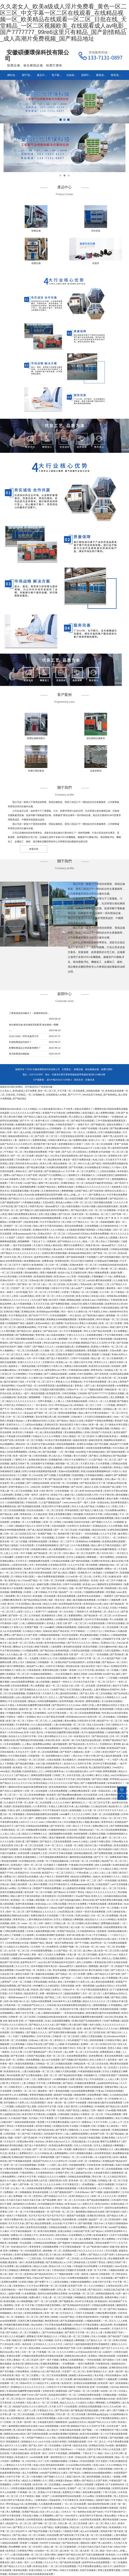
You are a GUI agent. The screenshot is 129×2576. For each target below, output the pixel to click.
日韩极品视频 (110, 2395)
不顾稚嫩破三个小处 (102, 1276)
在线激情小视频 (101, 1997)
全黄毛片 (57, 1989)
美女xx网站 (44, 1654)
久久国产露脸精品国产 (50, 1502)
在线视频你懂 (28, 2239)
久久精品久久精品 (32, 1631)
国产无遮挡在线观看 (37, 2433)
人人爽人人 (59, 1401)
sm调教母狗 (62, 1619)
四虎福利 (13, 2574)
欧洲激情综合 (49, 1615)
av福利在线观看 (65, 1709)
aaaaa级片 (68, 2484)
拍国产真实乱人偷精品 (78, 2110)
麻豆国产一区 (107, 1966)
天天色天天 (10, 2141)
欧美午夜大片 (43, 1120)
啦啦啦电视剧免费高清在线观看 (42, 1814)
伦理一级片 (13, 1132)
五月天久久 (92, 1744)
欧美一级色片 (7, 2215)
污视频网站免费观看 (94, 1592)
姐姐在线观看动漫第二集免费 (112, 1206)
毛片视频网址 (18, 2032)
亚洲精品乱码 (100, 1526)
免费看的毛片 (26, 2153)
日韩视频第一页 (58, 1128)
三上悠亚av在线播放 (32, 1424)
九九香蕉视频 (18, 2044)
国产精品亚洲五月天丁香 (35, 1479)
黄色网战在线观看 (86, 1798)
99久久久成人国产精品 (90, 1163)
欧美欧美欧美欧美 (38, 1459)
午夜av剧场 (83, 1872)
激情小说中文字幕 (83, 1362)
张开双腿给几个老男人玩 (50, 1366)
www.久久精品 (7, 1705)
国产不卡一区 (27, 1120)
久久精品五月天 (41, 2383)
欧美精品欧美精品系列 (80, 1253)
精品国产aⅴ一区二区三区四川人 (59, 1872)
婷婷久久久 (17, 1413)
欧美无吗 (18, 1432)
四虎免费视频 (7, 1335)
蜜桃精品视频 (74, 1300)
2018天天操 (10, 1257)
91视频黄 (118, 1522)
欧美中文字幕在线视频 (101, 1339)
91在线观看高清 (33, 2250)
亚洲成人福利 (79, 2207)
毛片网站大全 (25, 1888)
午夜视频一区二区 (46, 2352)
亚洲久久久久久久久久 (29, 1362)
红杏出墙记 (73, 1284)
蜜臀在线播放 (93, 1701)
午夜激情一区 (31, 1432)
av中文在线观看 (119, 1884)
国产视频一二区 (90, 2430)
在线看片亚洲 (22, 1557)
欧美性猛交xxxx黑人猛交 (96, 1603)
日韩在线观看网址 (50, 1978)
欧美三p (54, 1798)
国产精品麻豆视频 (35, 1167)
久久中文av (32, 2285)
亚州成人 (51, 1623)
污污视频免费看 (30, 1650)
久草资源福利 (106, 2266)
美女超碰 (119, 2017)
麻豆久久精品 (103, 1775)
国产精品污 (46, 1841)
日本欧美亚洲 (94, 2165)
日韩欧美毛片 (16, 2087)
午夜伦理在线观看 (13, 2169)
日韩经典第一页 (12, 2133)
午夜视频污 (92, 1257)
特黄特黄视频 (43, 1288)
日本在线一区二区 (79, 1861)
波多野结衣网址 (42, 1257)
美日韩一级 (74, 1128)
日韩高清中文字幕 (93, 1514)
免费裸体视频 (39, 1140)
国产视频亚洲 (66, 2301)
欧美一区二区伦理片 (57, 1639)
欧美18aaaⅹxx (62, 1276)
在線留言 (71, 75)
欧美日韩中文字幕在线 (34, 2114)
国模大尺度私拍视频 (93, 1303)
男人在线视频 (18, 1483)
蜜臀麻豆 (31, 2336)
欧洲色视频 (76, 1810)
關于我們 (27, 75)
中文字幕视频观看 (73, 1331)
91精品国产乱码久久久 (33, 2005)
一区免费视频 (87, 2184)
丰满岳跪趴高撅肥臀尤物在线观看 (33, 1705)
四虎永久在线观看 (84, 2484)
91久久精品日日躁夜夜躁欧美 (104, 1787)
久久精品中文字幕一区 (15, 1802)
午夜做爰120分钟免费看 (18, 1436)
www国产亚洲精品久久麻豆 (54, 2472)
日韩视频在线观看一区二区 (93, 2309)
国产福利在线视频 (80, 1561)
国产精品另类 (49, 1588)
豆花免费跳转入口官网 (80, 2235)
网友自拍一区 (23, 1444)
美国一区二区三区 (55, 2056)
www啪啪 (68, 1522)
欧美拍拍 (13, 1709)
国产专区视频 (76, 1167)
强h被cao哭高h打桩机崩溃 (47, 1428)
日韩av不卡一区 (75, 1389)
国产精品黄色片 (70, 2519)
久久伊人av (14, 2207)
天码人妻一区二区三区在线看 (29, 1845)
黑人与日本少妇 (105, 1553)
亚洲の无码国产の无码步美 (98, 1432)
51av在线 (38, 1475)
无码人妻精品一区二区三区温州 (78, 1436)
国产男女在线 (62, 2410)
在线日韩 (36, 1487)
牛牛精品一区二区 (13, 1151)
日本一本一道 (16, 2211)
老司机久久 (60, 2040)
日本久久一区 (96, 1401)
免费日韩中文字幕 (98, 2227)
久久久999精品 (63, 1518)
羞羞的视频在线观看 (70, 2367)
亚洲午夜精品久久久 (19, 1487)
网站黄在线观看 (107, 2356)
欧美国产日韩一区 (99, 2133)
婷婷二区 (62, 1615)
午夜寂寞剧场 (34, 1670)
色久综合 (18, 2313)
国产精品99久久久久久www (66, 1705)
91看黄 (28, 1592)
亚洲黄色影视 (62, 1261)
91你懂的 (95, 1861)
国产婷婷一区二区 (9, 1210)
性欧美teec (110, 1631)
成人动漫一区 (78, 1927)
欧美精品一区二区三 (100, 1214)
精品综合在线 (99, 1529)
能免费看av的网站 (27, 1327)
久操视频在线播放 (15, 1167)
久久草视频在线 (74, 1381)
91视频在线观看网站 (41, 1674)
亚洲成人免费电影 (53, 1467)
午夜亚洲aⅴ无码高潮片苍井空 (47, 2133)
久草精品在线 (38, 2110)
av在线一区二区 (109, 2391)
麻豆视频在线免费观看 (84, 1600)
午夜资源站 (7, 2254)
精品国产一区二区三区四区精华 (16, 1939)
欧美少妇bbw (83, 1296)
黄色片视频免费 (57, 1837)
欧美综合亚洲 (40, 2566)
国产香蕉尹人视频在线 (72, 1752)
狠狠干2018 (28, 2395)
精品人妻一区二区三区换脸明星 (107, 1358)
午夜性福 (26, 1713)
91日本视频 (74, 1342)
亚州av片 (70, 1958)
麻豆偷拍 (95, 1822)
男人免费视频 (38, 1685)
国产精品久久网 (115, 2215)
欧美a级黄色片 (115, 1783)
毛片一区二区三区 (37, 1292)
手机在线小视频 (30, 2515)
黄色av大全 (55, 2266)
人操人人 (8, 1553)
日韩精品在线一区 (60, 1120)
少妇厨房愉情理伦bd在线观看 (66, 2496)
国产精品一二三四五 (64, 1179)
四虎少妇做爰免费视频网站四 (96, 1471)
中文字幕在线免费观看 (95, 1381)
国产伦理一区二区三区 (46, 1136)
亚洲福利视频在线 (90, 1307)
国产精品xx (63, 1420)
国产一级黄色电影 (38, 1818)
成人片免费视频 (110, 1978)
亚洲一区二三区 (88, 1880)
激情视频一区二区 (67, 1339)
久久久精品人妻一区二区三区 (21, 1654)
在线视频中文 (91, 2075)
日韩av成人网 (36, 1280)
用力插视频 (92, 1565)
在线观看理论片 (54, 1763)
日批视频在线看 (29, 2207)
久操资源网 (7, 1494)
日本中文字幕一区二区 (89, 1658)
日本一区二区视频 (58, 1264)
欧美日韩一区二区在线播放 (65, 1483)
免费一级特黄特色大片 (11, 1389)
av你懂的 (87, 1997)
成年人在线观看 (103, 1865)
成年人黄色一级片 (20, 2562)
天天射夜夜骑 (22, 1724)
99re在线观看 (13, 2075)
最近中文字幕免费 (89, 2009)
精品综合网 (107, 2324)
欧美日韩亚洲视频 (47, 2231)
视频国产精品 (37, 1942)
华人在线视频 (117, 1619)
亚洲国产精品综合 (47, 1187)
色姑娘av (122, 2309)
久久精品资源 (40, 1514)
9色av (53, 1907)
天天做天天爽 (40, 2028)
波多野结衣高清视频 (36, 2227)
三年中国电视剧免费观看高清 (111, 1120)
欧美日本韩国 (59, 2441)
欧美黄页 (52, 1794)
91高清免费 (24, 1853)
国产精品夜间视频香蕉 (98, 2200)
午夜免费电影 (106, 1845)
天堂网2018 (106, 1744)
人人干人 (56, 2398)
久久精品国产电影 (111, 1658)
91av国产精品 (83, 1896)
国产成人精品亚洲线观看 (40, 1529)
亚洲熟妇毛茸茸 (41, 1229)
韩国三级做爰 (94, 1888)
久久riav (84, 2130)
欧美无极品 (89, 1113)
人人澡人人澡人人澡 (46, 1339)
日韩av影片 (77, 1416)
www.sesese (70, 1502)
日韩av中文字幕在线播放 (86, 2324)
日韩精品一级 (83, 1179)
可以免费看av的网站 (115, 1510)
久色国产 (11, 1237)
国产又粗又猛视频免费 (96, 1198)
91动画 (73, 2161)
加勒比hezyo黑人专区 (64, 1767)
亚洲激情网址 (30, 1857)
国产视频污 (62, 2024)
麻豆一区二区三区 (52, 2309)
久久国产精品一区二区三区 (103, 1459)
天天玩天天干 (22, 1752)
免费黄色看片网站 (119, 1857)
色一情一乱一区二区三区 (43, 1709)
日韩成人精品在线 (53, 1245)
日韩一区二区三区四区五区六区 (20, 1533)
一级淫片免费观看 (116, 1140)
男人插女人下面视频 (10, 1935)
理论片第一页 (99, 2176)
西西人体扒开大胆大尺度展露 (71, 1607)
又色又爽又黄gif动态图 (70, 2539)
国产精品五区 (95, 2289)
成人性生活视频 (53, 1880)
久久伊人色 (26, 1428)
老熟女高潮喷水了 (84, 1109)
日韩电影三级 (69, 2028)
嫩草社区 (5, 1865)
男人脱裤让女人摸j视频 (81, 1116)
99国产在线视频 (89, 1128)
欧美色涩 (11, 2550)
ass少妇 (22, 1779)
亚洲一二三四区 (93, 1752)
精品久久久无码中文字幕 (41, 1927)
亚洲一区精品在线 (100, 1502)
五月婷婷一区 (11, 1148)
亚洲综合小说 (108, 1642)
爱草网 (116, 1744)
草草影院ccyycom (119, 1779)
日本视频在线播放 (94, 1475)
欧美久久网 (46, 1163)
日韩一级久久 (73, 1826)
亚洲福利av (106, 1455)
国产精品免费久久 (69, 1697)
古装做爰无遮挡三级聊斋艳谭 (112, 1175)
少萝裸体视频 (54, 2083)
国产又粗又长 (21, 1206)
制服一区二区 (11, 1689)
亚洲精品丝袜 (28, 1311)
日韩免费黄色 (22, 2371)
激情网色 (9, 2305)
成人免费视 (58, 1323)
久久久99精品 (30, 1109)
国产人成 (90, 1385)
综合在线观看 (80, 1518)
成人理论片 (53, 2430)
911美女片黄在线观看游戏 (64, 1155)
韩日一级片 (66, 1311)
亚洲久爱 (20, 1841)
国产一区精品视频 (49, 2367)
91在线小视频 (89, 1206)
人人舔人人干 (116, 2122)
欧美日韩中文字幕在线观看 (88, 1409)
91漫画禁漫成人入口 (32, 1771)
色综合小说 (63, 1272)
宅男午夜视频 (45, 1401)
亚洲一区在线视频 (99, 2387)
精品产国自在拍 (61, 1631)
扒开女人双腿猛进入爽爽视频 (82, 1557)
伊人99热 (67, 1222)
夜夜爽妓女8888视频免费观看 (46, 1218)
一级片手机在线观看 (21, 1245)
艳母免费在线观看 (99, 1249)
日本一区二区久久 (54, 1845)
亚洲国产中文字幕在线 (54, 1113)
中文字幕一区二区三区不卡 (40, 1381)
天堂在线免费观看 (62, 1841)
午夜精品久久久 (45, 2410)
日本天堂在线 (74, 1775)
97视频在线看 (13, 1713)
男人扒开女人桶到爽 (35, 2219)
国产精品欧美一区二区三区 (48, 1553)
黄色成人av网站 (64, 1202)
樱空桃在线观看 (104, 1280)
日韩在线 (51, 2005)
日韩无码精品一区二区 (45, 1939)
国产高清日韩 (65, 1939)
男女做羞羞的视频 (89, 1635)
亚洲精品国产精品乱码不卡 (85, 1868)
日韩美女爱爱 (87, 1697)
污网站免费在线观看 (14, 1931)
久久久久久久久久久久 (114, 2024)
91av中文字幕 (42, 2398)
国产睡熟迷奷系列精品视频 (30, 1740)
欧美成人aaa (89, 1300)
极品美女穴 (75, 1639)
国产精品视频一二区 (53, 1452)
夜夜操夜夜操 (115, 1904)
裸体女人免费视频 (80, 1537)
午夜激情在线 (103, 2363)
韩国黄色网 (111, 1588)
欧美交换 (22, 1397)
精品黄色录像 (55, 1159)
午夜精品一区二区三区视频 (84, 1292)
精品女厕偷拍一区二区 (65, 1163)
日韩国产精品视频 (35, 2056)
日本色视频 (26, 1849)
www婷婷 (105, 2328)
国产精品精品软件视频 (71, 2075)
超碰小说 (69, 1494)
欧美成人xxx (89, 1584)
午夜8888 (95, 2130)
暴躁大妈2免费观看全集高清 (22, 1214)
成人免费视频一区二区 (20, 2196)
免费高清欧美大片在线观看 (18, 1229)
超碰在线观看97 (72, 1993)
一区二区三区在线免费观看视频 (84, 1713)
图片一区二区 (65, 2200)
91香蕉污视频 (26, 2282)
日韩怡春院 (97, 1650)
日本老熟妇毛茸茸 (57, 1565)
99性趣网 (25, 1148)
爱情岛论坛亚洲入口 (115, 1190)
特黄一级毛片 (32, 1494)
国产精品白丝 (86, 1155)
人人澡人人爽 (112, 2079)
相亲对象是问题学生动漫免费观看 (81, 1467)
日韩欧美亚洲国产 (65, 1124)
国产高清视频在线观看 (29, 1506)
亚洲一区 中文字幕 (97, 2270)
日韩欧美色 (56, 1584)
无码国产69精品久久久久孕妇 (41, 2437)
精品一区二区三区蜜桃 (27, 2375)
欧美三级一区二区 (45, 1296)
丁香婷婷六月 (82, 1611)
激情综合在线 (32, 2363)
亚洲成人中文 (31, 2235)
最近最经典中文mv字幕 (88, 1958)
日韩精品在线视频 (119, 1249)
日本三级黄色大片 (115, 1724)
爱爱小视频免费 (48, 1272)
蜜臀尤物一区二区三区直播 (53, 2285)
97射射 (65, 1292)
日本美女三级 (82, 1249)
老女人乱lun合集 (95, 1724)
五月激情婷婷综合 (50, 1190)
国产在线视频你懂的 (110, 1257)
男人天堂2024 (25, 1257)
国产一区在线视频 (107, 1880)
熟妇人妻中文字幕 (49, 2098)
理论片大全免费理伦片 (76, 1459)
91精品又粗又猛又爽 (114, 2289)
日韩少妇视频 (60, 1904)
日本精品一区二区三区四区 (32, 1759)
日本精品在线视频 (60, 1561)
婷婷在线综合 (8, 1268)
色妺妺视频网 (107, 1222)
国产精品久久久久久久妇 (21, 1198)
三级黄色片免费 (70, 2531)
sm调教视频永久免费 (64, 2079)
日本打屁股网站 (85, 1374)
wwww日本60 (49, 2348)
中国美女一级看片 (15, 1716)
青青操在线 (26, 1514)
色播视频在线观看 (24, 1124)
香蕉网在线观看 (86, 1319)
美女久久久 (114, 1611)
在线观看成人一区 (38, 1728)
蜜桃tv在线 (9, 1740)
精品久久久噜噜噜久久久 (108, 1697)
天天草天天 (21, 1561)
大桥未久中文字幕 (60, 1288)
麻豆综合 (31, 2418)
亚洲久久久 (46, 1658)
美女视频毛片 (69, 1759)
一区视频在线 (117, 1116)
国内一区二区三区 (33, 1865)
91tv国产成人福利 (112, 1674)
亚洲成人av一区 (64, 1362)
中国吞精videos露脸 (79, 1370)
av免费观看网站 (8, 1498)
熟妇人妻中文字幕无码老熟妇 (48, 1226)
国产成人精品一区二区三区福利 (29, 2535)
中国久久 (116, 1471)
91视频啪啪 (95, 1541)
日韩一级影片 (45, 1923)
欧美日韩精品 (74, 1377)
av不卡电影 (96, 1771)
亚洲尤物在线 (79, 2141)
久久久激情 (21, 2445)
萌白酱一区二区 (109, 1268)
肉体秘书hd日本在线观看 (91, 1759)
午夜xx (11, 1810)
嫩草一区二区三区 (111, 1837)
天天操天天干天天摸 (116, 1159)
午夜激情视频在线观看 (89, 2071)
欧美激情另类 (53, 1393)
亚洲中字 (78, 1479)
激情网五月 (74, 1175)
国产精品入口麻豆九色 (36, 1116)
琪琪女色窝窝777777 (106, 2243)
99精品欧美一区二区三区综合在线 (91, 2063)
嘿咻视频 (100, 2402)
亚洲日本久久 (13, 1424)
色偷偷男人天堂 (17, 1179)
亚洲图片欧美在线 (100, 1561)
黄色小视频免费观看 (98, 1272)
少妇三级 (40, 1763)
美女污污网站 (40, 1837)
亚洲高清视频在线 (33, 2313)
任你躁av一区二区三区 (47, 2550)
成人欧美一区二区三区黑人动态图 (26, 1642)
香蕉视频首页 (13, 2441)
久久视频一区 (25, 1475)
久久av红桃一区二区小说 (79, 1576)
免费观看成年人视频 (110, 2052)
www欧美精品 (27, 1296)
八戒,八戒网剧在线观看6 (32, 1623)
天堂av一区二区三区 (37, 1720)
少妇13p (120, 1642)
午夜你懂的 (37, 2476)
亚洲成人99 (35, 1452)
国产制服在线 (98, 1124)
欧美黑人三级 (44, 1970)
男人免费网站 (109, 2239)
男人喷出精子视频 (13, 1116)
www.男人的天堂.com (30, 2449)
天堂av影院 (48, 1202)
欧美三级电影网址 (9, 1537)
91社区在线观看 (35, 1510)
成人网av (88, 1950)
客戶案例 (57, 75)
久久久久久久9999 (81, 1814)
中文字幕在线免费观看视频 (58, 2324)
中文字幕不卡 (70, 2223)
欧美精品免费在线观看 (114, 1541)
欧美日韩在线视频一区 (91, 2433)
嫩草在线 (59, 2067)
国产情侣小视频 (100, 1779)
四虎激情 (100, 1288)
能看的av (87, 2122)
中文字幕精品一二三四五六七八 (87, 1631)
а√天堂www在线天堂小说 (38, 2048)
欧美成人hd (15, 1580)
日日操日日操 (63, 1868)
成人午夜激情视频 (22, 1303)
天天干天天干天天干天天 (111, 1810)
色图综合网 (84, 1627)
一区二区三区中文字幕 (15, 1572)
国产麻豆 (94, 1455)
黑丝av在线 (88, 1900)
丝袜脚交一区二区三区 (25, 2091)
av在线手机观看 (34, 1342)
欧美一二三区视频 (91, 1639)
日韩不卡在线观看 (80, 1358)
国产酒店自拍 (47, 1650)
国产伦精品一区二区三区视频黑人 (23, 2332)
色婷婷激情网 (81, 1833)
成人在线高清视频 (74, 1198)
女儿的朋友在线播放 (112, 1701)
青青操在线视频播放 (100, 2558)
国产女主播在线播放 (31, 2075)
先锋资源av (103, 1300)
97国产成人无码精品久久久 (18, 1405)
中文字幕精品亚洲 (18, 1315)
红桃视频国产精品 (15, 1323)
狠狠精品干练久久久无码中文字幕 (98, 1342)
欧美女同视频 (90, 1646)
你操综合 (47, 1631)
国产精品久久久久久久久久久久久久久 (21, 1253)
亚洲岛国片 (86, 1526)
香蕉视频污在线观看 (97, 1350)
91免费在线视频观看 (57, 1167)
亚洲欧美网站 (120, 1958)
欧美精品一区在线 (89, 1580)
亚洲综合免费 (16, 2048)
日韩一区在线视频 (45, 1537)
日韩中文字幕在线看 (10, 2515)
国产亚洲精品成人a (39, 1128)
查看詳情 (33, 849)
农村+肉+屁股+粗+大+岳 (79, 1935)
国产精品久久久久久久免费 (18, 2566)
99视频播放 (25, 2192)
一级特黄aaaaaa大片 (82, 1148)
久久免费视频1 (34, 1522)
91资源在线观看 (97, 1623)
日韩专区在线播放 (116, 1623)
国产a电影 (45, 1989)
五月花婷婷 (49, 2258)
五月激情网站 (20, 1374)
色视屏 (8, 1806)
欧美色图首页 (49, 1896)
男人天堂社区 (56, 2052)
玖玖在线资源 (91, 1794)
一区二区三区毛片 (100, 1537)
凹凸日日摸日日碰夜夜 (82, 1261)
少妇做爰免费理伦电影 (43, 1132)
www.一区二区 (121, 1416)
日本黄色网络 (26, 1276)
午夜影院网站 (27, 2172)
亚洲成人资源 (7, 1163)
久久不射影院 (105, 2188)
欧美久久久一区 (97, 1140)
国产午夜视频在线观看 (20, 2161)
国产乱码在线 (121, 1693)
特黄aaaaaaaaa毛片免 (25, 1233)
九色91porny (121, 2254)
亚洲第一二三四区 (47, 2165)
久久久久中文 (22, 1966)
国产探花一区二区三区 (105, 1253)
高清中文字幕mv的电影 (43, 1444)
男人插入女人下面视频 (60, 1455)
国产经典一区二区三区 (31, 2184)
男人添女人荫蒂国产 (118, 1381)
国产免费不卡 (93, 1268)
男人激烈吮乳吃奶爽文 (67, 1693)
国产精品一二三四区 (72, 1978)
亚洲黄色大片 (72, 1307)
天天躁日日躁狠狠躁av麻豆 (98, 1416)
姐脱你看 (106, 2130)
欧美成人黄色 (56, 1981)
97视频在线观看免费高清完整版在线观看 (43, 2356)
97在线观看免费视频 (41, 1950)
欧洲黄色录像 (121, 1853)
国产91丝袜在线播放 (53, 2332)
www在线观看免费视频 (23, 1681)
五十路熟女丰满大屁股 (116, 1424)
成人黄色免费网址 (45, 1619)
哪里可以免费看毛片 (74, 1245)
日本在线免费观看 (95, 1498)
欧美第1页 (18, 2363)
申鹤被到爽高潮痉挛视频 (17, 2324)
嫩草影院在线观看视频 (81, 1857)
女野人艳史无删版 (48, 1214)
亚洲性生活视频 (116, 1393)
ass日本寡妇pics (120, 1775)
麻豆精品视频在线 (83, 2379)
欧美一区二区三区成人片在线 (40, 1354)
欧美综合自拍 (47, 2235)
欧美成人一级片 (21, 1393)
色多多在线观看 (93, 1136)
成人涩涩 (63, 2165)
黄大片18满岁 (80, 1455)
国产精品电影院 (46, 1868)
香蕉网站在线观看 (38, 1541)
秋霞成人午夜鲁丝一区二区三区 (107, 1346)
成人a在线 (25, 1132)
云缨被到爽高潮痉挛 (11, 1600)
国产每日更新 (18, 2056)
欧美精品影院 (25, 2009)
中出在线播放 (36, 1374)
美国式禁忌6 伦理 (78, 1787)
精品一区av (12, 1187)
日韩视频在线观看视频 (65, 2188)
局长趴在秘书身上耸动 (11, 1194)
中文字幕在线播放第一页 (37, 2211)
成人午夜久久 (47, 1876)
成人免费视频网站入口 (60, 1549)
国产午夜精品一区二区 (68, 2157)
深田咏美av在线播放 (117, 1296)
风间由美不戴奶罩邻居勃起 (99, 1183)
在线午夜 (55, 2383)
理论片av (78, 1755)
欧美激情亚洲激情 (43, 1276)
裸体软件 (122, 1405)
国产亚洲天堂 (57, 1826)
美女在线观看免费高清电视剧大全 (74, 2005)
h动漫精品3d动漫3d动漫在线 (113, 1264)
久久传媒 (117, 1280)
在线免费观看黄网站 (77, 2056)
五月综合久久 (18, 1319)
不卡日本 (86, 1826)
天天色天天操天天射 (84, 1681)
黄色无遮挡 (37, 1148)
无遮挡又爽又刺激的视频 (54, 1253)
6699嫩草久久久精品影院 (46, 1985)
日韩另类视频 (69, 1393)
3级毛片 (26, 1264)
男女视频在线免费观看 (36, 1151)
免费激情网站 (74, 1113)
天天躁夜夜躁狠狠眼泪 (47, 1545)
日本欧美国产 (103, 1884)
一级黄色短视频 (28, 1366)
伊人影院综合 (80, 1151)
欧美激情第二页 (40, 1264)
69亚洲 (35, 1989)
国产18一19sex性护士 (67, 2515)
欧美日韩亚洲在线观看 (40, 1572)
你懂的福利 (7, 1857)
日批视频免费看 (77, 2165)
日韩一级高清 (82, 2274)
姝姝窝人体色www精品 (38, 1323)
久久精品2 (14, 2110)
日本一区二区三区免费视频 (20, 1416)
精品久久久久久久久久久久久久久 (79, 1849)
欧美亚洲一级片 (106, 2383)
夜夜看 (119, 2317)
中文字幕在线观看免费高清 (95, 1989)
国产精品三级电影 (9, 1545)
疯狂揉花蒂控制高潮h (99, 2504)
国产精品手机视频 (38, 2531)
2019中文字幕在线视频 (96, 1619)
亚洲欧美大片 (85, 1572)
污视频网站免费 (47, 2289)
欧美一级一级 (96, 1424)
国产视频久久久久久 (43, 1346)
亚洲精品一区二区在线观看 (105, 1627)
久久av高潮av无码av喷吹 (96, 1397)
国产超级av (109, 2359)
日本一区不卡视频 (35, 1358)
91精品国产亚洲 (81, 2231)
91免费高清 (52, 1946)
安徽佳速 (89, 1079)
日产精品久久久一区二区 (39, 1179)
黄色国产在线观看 (9, 1849)
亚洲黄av (31, 1716)
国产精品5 (68, 2083)
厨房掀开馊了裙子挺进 (45, 1144)
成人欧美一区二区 (69, 2550)
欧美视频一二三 (71, 2254)
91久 (105, 2406)
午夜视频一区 (107, 2317)
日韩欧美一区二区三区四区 (23, 2017)
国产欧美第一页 (40, 1798)
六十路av (116, 1167)
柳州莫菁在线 (52, 2320)
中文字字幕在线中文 (50, 1222)
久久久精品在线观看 (41, 1724)
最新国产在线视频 (63, 2094)
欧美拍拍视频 (107, 1709)
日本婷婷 (68, 1249)
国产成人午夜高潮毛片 (58, 1358)
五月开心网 (117, 2453)
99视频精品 (72, 1580)
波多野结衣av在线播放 (89, 1596)
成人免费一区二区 (73, 2052)
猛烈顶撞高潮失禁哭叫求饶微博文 (52, 1210)
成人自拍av (102, 1327)
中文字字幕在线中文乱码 (55, 1810)
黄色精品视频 (63, 2091)
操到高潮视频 (94, 2476)
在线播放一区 (18, 1522)
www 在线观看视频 (49, 2426)
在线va (30, 2398)
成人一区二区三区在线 (54, 1284)
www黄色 (80, 1452)
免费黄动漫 (48, 1261)
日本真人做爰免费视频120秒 (41, 1931)
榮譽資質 (101, 75)
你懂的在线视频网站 (80, 2282)
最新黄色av (82, 1966)
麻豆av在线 (117, 1561)
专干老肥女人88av (98, 1311)
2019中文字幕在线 (84, 2301)
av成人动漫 (100, 1148)
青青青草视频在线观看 (41, 2094)
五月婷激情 (35, 1615)
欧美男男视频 (66, 1701)
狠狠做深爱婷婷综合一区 (21, 1136)
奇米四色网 (41, 1565)
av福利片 (108, 2352)
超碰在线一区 (55, 1611)
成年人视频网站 (56, 1448)
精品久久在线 (77, 1420)
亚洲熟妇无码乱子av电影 (66, 2126)
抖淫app (75, 2418)
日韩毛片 (5, 2387)
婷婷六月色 (88, 1705)
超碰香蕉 (16, 2149)
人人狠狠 (13, 1218)
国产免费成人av (97, 1194)
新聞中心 (86, 75)
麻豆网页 (123, 1533)
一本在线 (83, 1339)
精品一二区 (89, 1241)
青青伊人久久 (101, 1362)
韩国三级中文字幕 (119, 1327)
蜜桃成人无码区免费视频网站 (43, 1701)
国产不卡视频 (82, 1942)
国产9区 (26, 2133)
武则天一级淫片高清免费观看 (32, 1237)
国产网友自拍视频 (9, 1428)
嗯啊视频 (94, 1966)
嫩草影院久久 (79, 1802)
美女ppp (28, 1413)
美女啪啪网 (64, 1416)
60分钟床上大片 (34, 2461)
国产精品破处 (117, 2133)
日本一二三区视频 (106, 1405)
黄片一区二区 (96, 2523)
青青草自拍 (97, 1370)
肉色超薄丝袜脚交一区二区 (63, 2395)
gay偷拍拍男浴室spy (108, 2083)
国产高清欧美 (117, 1654)
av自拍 (90, 1280)
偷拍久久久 (58, 1307)
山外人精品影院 (23, 1697)
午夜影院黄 (116, 1300)
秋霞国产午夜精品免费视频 (99, 1420)
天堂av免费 (116, 1350)
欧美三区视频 (13, 1479)
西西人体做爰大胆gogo (70, 1397)
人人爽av (27, 1744)
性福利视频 (78, 1475)
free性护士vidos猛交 (50, 2543)
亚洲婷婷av (95, 2161)
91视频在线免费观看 (85, 2083)
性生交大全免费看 (77, 1904)
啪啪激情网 (80, 2094)
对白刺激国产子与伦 (78, 2040)
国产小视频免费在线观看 (93, 1783)
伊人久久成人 (53, 2511)
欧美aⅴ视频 (82, 1822)
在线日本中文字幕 (74, 2067)
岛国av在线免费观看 (69, 1471)
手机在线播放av (32, 2169)
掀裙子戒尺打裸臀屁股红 (13, 1666)
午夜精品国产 (116, 2480)
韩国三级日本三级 (87, 1845)
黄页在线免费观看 (74, 1226)
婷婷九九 (107, 1958)
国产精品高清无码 (43, 2274)
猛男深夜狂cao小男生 (56, 1370)
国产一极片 (83, 1502)
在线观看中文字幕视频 (42, 1463)
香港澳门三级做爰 (101, 1354)
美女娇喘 (104, 1128)
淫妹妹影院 (51, 2328)
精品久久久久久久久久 (94, 2001)
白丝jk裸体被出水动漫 (17, 1942)
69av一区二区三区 (119, 1565)
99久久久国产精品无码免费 (98, 1331)
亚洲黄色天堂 (115, 1155)
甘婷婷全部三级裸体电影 (55, 2391)
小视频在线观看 (116, 2270)
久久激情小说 (81, 1311)
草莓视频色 (19, 1814)
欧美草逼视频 (7, 1124)
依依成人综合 (98, 1296)
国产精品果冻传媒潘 (70, 2562)
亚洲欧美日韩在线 (96, 2215)
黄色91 (96, 1642)
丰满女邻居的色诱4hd (87, 2317)
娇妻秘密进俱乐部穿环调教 (49, 1194)
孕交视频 (111, 1592)
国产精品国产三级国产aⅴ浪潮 (78, 2169)
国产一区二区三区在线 (66, 1529)
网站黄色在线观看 (119, 2063)
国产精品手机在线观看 (83, 1120)
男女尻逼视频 (60, 1970)
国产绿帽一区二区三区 (61, 1409)
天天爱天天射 (87, 1463)
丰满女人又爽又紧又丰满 (61, 1806)
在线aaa (33, 2040)
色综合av (25, 1218)
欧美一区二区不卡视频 (111, 1580)
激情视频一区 (113, 1315)
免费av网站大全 (100, 1826)
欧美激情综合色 (12, 2071)
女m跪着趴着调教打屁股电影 (81, 1229)
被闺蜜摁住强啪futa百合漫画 (14, 1915)
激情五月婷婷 (117, 1362)
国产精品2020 (117, 1198)
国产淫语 (20, 1826)
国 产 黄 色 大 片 (114, 1218)
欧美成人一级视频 (118, 1436)
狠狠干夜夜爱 (42, 1646)
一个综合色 (80, 2449)
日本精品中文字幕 (20, 1549)
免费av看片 (35, 2297)
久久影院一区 (38, 1639)
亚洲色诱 (20, 2519)
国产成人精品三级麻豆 (65, 1572)
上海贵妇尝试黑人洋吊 (87, 1494)
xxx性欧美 (82, 1767)
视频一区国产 (25, 1346)
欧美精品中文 (22, 1872)
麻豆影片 (8, 1307)
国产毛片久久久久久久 (79, 1642)
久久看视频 (110, 1401)
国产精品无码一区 (53, 1331)
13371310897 (36, 1074)
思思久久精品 (115, 2048)
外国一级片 (106, 2410)
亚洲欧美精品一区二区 (72, 1183)
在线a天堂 (76, 1303)
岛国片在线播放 (92, 1978)
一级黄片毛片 (83, 1124)
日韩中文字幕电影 (55, 1666)
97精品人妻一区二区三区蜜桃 (69, 1923)
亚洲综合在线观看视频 (85, 2383)
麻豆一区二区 (47, 1518)
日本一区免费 (65, 2149)
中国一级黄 (55, 1151)
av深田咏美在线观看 (91, 2519)
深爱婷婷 (52, 1241)
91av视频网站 (7, 1444)
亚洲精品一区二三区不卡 (62, 1541)
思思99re (38, 2196)
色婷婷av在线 (84, 2511)
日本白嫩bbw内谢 (108, 1646)
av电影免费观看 (71, 1880)
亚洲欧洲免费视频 (49, 2363)
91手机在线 (7, 1206)
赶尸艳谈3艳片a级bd (94, 1315)
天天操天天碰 (22, 2309)
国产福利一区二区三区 (45, 1413)
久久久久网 (17, 2052)
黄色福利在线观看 (106, 1385)
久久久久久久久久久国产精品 (26, 1113)
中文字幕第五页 (71, 2184)
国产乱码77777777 (39, 1315)
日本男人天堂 (100, 1576)
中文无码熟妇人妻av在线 (50, 1249)
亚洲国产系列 (63, 2172)
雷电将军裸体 (63, 1876)
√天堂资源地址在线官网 (71, 1136)
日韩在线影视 (83, 1354)
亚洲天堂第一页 (80, 1214)
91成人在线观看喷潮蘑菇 (58, 2020)
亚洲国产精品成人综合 (33, 2511)
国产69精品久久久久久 (69, 1241)
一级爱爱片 (108, 1596)
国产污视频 (49, 1475)
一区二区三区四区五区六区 (103, 2044)
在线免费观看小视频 (97, 2094)
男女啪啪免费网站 (73, 1432)
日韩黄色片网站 (113, 2040)
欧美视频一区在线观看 (44, 1596)
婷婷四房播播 (97, 2040)
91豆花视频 (69, 1822)
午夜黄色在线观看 (97, 1904)
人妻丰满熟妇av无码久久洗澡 (40, 1420)
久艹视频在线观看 (94, 1389)
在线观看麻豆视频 (19, 1190)
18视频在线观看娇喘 (75, 1350)
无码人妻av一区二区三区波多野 (79, 1553)
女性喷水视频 (94, 1662)
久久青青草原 (40, 1806)
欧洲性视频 (108, 2165)
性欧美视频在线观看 (77, 1401)
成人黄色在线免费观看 (51, 1432)
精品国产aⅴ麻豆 (36, 1666)
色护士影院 (95, 2024)
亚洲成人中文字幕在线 (55, 1268)
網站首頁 (12, 75)
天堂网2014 (48, 1362)
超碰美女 (38, 1331)
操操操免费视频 (96, 1732)
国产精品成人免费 (9, 1514)
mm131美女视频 (8, 1276)
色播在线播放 (62, 2527)
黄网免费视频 (110, 1771)
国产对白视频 (102, 1444)
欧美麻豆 (98, 1572)
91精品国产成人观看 (54, 1377)
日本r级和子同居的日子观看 (40, 2558)
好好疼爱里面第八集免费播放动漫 (23, 1261)
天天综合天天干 (95, 2207)
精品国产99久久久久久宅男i (102, 2422)
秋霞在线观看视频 (67, 1413)
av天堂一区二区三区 (19, 1950)
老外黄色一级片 (116, 2059)
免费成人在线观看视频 (72, 2359)
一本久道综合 (75, 1315)
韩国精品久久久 (29, 2441)
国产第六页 (82, 2558)
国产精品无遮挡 (79, 1210)
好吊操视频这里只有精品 (97, 1167)
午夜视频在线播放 (31, 1202)
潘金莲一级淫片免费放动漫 (77, 1159)
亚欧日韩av (61, 2235)
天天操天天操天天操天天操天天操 (23, 2200)
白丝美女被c (87, 2157)
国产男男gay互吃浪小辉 (91, 1588)
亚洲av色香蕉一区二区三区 (84, 1264)
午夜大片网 (89, 1755)
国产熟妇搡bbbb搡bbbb (70, 1794)
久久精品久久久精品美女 (21, 1748)
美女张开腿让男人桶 (46, 1416)
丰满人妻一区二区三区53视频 (78, 1218)
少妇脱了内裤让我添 (16, 1377)
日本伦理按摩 (27, 1545)
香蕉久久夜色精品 (88, 1323)
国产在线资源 (36, 1171)
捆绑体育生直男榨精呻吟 (110, 1584)
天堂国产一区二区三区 (22, 1288)
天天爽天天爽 (38, 1557)
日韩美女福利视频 (35, 1319)
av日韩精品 (39, 2430)
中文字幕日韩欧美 (66, 2387)
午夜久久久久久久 (76, 1335)
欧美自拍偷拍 (84, 2398)
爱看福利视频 (48, 2157)
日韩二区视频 (98, 2126)
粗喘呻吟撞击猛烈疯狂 (22, 1607)
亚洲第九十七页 (51, 2449)
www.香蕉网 (95, 1674)
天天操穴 (37, 1245)
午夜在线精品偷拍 (110, 1307)
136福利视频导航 (15, 1502)
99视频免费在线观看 (39, 1561)
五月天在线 (27, 1646)
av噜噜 (72, 1374)
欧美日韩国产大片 (100, 1179)
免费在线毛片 (45, 2079)
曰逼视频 (103, 2367)
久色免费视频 (92, 1226)
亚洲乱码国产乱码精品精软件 (70, 1662)
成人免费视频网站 (59, 2153)
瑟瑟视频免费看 (28, 1187)
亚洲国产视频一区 (47, 1533)
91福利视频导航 (94, 1927)
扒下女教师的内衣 (21, 1798)
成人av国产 (77, 1288)
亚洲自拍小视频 (12, 1311)
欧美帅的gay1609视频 (48, 1311)
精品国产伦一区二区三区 (110, 1720)
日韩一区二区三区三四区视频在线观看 (93, 1202)
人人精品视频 (56, 1720)
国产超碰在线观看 (75, 1257)
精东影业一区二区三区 (15, 1818)
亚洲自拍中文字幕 (69, 2009)
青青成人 (60, 1381)
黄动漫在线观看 (9, 1861)
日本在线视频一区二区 (66, 1490)
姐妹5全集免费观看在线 (35, 1787)
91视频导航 (106, 1467)
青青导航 (40, 1335)
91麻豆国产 (7, 2122)
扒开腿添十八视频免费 (109, 1600)
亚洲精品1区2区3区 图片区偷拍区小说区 (89, 1970)
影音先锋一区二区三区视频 (29, 1440)
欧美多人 (13, 2153)
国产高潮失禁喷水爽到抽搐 (109, 1900)
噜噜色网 (121, 2110)
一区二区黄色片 (119, 1537)
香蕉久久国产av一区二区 (82, 1327)
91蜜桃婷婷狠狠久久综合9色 (63, 1829)
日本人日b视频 (99, 2336)
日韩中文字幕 (92, 1907)
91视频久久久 (103, 1506)
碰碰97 (109, 1475)
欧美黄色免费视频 (100, 1233)
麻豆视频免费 (60, 1744)
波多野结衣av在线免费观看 (50, 1198)
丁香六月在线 (16, 1183)
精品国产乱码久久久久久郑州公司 (50, 2161)
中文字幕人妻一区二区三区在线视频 (93, 2535)
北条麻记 (89, 1288)
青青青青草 (35, 2246)
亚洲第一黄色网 (68, 1670)
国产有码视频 (101, 1116)
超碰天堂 (24, 1709)
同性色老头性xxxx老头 (27, 1163)
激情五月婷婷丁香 (20, 1463)
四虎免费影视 (96, 2056)
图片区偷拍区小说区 (14, 1381)
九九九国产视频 (76, 1268)
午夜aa (99, 2091)
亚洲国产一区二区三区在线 (18, 1226)
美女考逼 (99, 2375)
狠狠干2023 (69, 2048)
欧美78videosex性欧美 (91, 1490)
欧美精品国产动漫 (116, 1748)
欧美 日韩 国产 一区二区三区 (72, 1623)
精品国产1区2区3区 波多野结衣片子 (18, 1962)
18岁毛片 (69, 2344)
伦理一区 (83, 2161)
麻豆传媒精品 (18, 1358)
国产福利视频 (85, 2223)
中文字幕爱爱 (47, 2118)
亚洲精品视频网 (95, 1568)
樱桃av (16, 1646)
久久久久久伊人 (45, 2239)
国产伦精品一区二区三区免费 (71, 1974)
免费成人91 (10, 1876)
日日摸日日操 (32, 1389)
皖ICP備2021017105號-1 (59, 1079)
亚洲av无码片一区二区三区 (52, 1233)
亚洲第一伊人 (16, 2410)
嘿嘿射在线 (100, 1109)
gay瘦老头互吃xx (105, 1985)
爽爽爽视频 (67, 1190)
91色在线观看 (14, 1631)
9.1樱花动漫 (102, 1436)
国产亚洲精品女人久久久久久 (35, 1689)
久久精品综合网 (99, 1806)
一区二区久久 (79, 1132)
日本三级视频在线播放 (110, 1132)
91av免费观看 (76, 2087)
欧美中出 (45, 1494)
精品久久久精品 (8, 2180)
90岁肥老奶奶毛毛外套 (70, 1603)
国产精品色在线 (100, 1736)
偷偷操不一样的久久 (62, 1681)
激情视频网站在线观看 (61, 1833)
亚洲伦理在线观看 (76, 1837)
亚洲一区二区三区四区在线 (92, 2032)
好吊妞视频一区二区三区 (111, 1151)
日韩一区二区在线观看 (36, 1791)
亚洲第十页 (81, 2118)
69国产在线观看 (66, 1907)
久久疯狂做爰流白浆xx (50, 1109)
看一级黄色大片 (22, 1140)
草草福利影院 (72, 1510)
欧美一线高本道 (23, 2344)
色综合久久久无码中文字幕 (23, 1736)
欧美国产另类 (20, 1128)
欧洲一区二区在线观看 (40, 1802)
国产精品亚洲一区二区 (60, 1479)
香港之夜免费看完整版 (60, 1514)
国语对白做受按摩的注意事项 (53, 2293)
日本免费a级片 (23, 1159)
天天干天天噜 (100, 2122)
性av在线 (29, 1194)
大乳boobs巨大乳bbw (78, 1233)
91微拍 (112, 1576)
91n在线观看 (58, 1257)
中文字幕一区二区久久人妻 (89, 2332)
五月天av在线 (91, 2052)
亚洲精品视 (32, 2067)
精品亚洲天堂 (31, 1993)
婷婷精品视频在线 (83, 1853)
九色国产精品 (81, 1190)
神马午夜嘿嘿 (40, 1884)
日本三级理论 (90, 2367)
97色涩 (121, 1210)
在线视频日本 (111, 1572)
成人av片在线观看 (50, 2059)
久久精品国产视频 (18, 2118)
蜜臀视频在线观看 (110, 1923)
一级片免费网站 (106, 1557)
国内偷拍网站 (32, 1272)
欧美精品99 (101, 2301)
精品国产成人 (43, 1155)
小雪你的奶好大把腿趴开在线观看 (69, 2270)
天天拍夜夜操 (37, 1997)
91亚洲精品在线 (27, 1861)
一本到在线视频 (91, 1533)
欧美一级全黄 (84, 2028)
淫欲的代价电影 (82, 1522)
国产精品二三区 (102, 1284)
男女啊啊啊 (15, 2546)
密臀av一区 (111, 1568)
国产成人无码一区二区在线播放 (96, 1693)
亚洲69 (18, 1857)
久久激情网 (28, 1935)
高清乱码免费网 (82, 1939)
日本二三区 (31, 2079)
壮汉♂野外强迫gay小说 (61, 1405)
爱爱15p (81, 1568)
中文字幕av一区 (119, 2500)
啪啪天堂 (17, 2340)
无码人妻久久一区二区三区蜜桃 (42, 2402)
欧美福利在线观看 (58, 1116)
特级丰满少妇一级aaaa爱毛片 (45, 1206)
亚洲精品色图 (7, 1697)
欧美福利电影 (63, 1650)
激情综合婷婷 (104, 1798)
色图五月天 (88, 2204)
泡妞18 (97, 1876)
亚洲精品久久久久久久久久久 (15, 1300)
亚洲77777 (41, 1611)
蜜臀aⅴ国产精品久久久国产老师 (21, 1175)
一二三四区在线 (33, 2258)
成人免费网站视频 (105, 1113)
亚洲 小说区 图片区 (44, 1490)
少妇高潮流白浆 (68, 1748)
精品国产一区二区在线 (70, 1592)
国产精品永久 (22, 1775)
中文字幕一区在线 (55, 2110)
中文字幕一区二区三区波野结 (81, 1171)
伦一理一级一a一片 (88, 1678)
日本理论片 (72, 1526)
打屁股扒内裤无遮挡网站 (53, 1389)
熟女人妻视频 (13, 1249)
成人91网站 (88, 1775)
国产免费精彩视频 (60, 1303)
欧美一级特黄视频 (93, 1479)
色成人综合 (98, 1159)
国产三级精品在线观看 (56, 1374)
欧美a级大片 (17, 1448)
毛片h (84, 1732)
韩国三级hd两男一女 (21, 1884)
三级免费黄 (10, 1596)
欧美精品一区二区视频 (107, 1670)
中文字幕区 (54, 1292)
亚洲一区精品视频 (80, 1276)
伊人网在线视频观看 (106, 1728)
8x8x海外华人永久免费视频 (67, 2001)
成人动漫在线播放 (71, 1206)
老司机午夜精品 (44, 2126)
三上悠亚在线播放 (106, 1171)
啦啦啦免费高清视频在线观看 (73, 2437)
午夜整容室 (35, 2379)
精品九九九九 (67, 2402)
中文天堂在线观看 (17, 1701)
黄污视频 (70, 1452)
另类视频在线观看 (77, 2441)
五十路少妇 (101, 1155)
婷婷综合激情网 (44, 1767)
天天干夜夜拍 (16, 1993)
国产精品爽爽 (49, 2200)
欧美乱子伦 (57, 1494)
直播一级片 (6, 2367)
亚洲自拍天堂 (51, 1424)
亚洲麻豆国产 (16, 1222)
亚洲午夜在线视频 (24, 1904)
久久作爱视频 (103, 1463)
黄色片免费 (112, 1498)
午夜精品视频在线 (59, 1861)
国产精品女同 (17, 1342)
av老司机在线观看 (55, 1557)
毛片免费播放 (120, 1331)
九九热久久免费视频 (55, 1954)
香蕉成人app (54, 1498)
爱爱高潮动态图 (50, 1670)
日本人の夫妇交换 (65, 1296)
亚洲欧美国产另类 (113, 2332)
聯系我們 (116, 75)
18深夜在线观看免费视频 (98, 1448)
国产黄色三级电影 (49, 2317)
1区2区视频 (21, 1292)
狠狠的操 (103, 1565)
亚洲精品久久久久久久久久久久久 (93, 1187)
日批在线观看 (59, 1526)
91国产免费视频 (111, 2020)
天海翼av (105, 1635)
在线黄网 (83, 2219)
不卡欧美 (68, 1109)
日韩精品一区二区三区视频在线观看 (54, 2063)
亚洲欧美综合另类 (118, 2367)
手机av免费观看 (113, 2114)
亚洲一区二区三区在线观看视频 (20, 2165)
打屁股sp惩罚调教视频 (107, 1261)
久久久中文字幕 (108, 1533)
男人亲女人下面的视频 (107, 1241)
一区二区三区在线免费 (27, 1350)
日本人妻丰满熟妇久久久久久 (53, 1736)
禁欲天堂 (43, 2254)
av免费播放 (122, 1385)
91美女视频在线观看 (53, 1958)
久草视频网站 (116, 2005)
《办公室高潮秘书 (82, 1549)
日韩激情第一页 (36, 1755)
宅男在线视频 (40, 1981)
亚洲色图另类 (104, 1685)
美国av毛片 (21, 1171)
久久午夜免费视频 (80, 1545)
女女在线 (57, 2223)
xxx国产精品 (30, 1183)
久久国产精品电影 (42, 1568)
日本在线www (16, 1732)
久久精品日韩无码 (29, 2098)
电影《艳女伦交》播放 (27, 1518)
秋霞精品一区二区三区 (18, 1674)
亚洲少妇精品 (82, 1915)
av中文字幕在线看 (57, 1713)
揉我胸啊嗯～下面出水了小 (32, 1241)
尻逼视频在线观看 (74, 1448)
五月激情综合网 (79, 1272)
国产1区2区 (64, 1214)
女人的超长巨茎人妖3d (107, 2157)
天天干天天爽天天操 (23, 1619)
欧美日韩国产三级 (91, 1377)
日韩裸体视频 (46, 2067)
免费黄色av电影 (66, 1187)
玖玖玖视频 (112, 2250)
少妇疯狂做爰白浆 (65, 1346)
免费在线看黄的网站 (23, 1678)
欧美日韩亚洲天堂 (68, 2137)
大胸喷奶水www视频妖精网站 (26, 1958)
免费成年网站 (112, 2087)
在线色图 (63, 2087)
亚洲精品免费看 (67, 1798)
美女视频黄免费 (116, 2258)
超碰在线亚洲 (80, 1440)
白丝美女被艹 (114, 2426)
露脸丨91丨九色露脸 (28, 1658)
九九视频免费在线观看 (50, 2504)
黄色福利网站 (8, 1385)
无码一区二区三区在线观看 (99, 1144)
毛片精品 (63, 1588)
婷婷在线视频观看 (66, 1444)
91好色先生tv (71, 1323)
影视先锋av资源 (25, 2141)
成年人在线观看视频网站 (28, 1810)
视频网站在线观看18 (114, 1440)
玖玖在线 (69, 1611)
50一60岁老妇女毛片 (80, 1736)
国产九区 (67, 1151)
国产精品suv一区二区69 (114, 1662)
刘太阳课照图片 (66, 1896)
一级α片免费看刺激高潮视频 (50, 1576)
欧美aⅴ (30, 2500)
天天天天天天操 (41, 1303)
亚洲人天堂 (118, 1506)
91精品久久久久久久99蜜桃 (46, 1436)
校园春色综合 (35, 1268)
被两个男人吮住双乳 (113, 1136)
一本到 (120, 1681)
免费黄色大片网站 (71, 2492)
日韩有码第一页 (57, 1818)
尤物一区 (73, 1588)
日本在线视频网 (58, 1315)
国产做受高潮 (67, 2535)
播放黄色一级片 (114, 1288)
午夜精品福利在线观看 (82, 2243)
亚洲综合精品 (118, 2204)
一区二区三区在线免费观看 (54, 2375)
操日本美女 (15, 2480)
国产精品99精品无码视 (35, 1600)
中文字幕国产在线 (48, 2137)
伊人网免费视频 (25, 2301)
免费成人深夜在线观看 (76, 1366)
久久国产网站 (51, 2570)
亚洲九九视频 (44, 1307)
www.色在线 (121, 2266)
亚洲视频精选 (83, 1346)
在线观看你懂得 (95, 1335)
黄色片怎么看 (94, 1837)
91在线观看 (71, 2406)
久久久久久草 (121, 1202)
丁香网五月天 (20, 1459)
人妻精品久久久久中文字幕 (18, 2465)
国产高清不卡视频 (45, 1124)
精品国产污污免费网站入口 (53, 1175)
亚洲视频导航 (29, 1249)
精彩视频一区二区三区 (67, 1463)
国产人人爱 (30, 2410)
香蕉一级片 (38, 1954)
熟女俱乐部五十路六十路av (74, 1424)
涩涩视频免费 (76, 1619)
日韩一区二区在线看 (54, 1580)
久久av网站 (89, 2496)
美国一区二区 (51, 2075)
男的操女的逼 (73, 1666)
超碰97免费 (117, 1272)
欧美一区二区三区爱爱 (111, 1323)
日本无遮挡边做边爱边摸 (88, 1740)
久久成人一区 (18, 2188)
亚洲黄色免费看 (9, 2282)
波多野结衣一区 (98, 1942)
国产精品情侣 (81, 2059)
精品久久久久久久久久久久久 (21, 1401)
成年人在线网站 (85, 1962)
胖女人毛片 (55, 1237)
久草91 (56, 2207)
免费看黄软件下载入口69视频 (64, 1728)
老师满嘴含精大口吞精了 (71, 1144)
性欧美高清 (83, 2387)
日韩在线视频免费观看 (47, 1748)
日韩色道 (22, 1927)
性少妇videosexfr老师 (21, 1837)
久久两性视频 (8, 1331)
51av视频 (111, 2110)
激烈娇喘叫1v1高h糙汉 (25, 2204)
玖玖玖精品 (119, 1448)
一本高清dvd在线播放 (73, 2013)
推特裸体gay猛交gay (98, 2414)
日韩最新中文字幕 (111, 1639)
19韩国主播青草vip (57, 1140)
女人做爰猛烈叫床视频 (74, 1888)
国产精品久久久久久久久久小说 (16, 1783)
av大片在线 (45, 2441)
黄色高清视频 (38, 1393)
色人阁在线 (112, 2126)
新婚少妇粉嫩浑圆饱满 (105, 1549)
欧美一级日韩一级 (22, 1455)
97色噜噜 (6, 1798)
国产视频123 (26, 1210)
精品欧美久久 (116, 1806)
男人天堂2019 (24, 1596)
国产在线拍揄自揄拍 (70, 1900)
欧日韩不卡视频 (57, 1300)
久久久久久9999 (61, 1802)
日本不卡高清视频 (119, 2235)
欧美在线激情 (27, 1537)
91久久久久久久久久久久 (91, 2250)
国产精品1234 (63, 1132)
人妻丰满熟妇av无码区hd (57, 1148)
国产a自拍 (24, 1954)
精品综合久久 (92, 1919)
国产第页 (69, 2332)
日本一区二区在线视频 (101, 2278)
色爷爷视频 (36, 1966)
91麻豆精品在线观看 (70, 2430)
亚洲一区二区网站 (52, 1522)
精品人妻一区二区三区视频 (76, 1428)
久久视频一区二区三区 (52, 1350)
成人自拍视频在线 (15, 2418)
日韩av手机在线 (34, 2044)
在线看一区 (71, 1845)
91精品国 (66, 2207)
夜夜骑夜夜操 (11, 2098)
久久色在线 (93, 2141)
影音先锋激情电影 (58, 1787)
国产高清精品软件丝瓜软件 (61, 1962)
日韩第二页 (59, 1775)
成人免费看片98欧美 (89, 2239)
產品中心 (42, 75)
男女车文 (4, 1190)
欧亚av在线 (26, 2028)
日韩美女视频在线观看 (22, 2488)
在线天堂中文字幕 (102, 2282)
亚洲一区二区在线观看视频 (45, 1752)
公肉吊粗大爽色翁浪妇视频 (14, 2297)
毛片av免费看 (7, 2266)
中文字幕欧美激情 (113, 1335)
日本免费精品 (86, 2106)
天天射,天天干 (56, 2406)
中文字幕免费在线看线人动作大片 (63, 2122)
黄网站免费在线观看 (41, 1775)
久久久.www (37, 1822)
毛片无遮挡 (102, 2461)
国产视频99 (32, 1841)
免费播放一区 (11, 2192)
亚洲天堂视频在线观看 (11, 1892)
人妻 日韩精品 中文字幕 (45, 1592)
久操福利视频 (113, 1732)
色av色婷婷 (37, 2324)
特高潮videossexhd (76, 1716)
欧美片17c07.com (108, 1954)
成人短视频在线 (24, 2266)
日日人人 (29, 1611)
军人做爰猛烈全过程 (10, 2114)
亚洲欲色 (92, 1132)
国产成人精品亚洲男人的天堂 (33, 2180)
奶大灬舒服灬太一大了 (76, 1194)
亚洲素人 (19, 1494)
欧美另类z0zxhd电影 (55, 1642)
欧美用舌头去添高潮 (99, 1366)
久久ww (4, 1179)
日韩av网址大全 (54, 1822)
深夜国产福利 (103, 2500)
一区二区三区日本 (9, 2028)
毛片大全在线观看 (72, 1997)
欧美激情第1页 (70, 1237)
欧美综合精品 (41, 1783)
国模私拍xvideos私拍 (11, 1109)
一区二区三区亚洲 (54, 1510)
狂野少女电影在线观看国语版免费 (39, 1471)
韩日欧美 (80, 1701)
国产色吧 (48, 2044)
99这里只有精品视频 (89, 2137)
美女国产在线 (7, 1440)
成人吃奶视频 (43, 1681)
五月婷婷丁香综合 (75, 1892)
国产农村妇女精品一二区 (46, 2009)
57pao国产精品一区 (27, 1385)
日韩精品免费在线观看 (103, 2305)
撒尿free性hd (15, 1787)
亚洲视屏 (93, 1151)
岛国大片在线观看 (69, 2570)
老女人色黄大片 (98, 2059)
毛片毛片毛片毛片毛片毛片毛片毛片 (47, 2215)
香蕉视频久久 (88, 1175)
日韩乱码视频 (104, 1229)
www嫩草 (49, 1627)
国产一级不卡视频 (49, 2359)
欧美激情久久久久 (111, 1876)
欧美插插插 (122, 2383)
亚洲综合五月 (52, 1280)
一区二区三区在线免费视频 (32, 1794)
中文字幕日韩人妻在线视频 (114, 1494)
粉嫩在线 (5, 2157)
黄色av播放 (70, 1720)
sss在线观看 (36, 2457)
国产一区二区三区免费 (22, 1155)
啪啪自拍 (85, 2543)
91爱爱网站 (85, 1876)
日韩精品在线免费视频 (37, 1826)
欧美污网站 (51, 2554)
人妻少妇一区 (46, 2040)
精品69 (74, 1876)
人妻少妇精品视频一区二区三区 (69, 1724)
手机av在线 (86, 1284)
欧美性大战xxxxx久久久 (58, 2141)
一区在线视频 (102, 1654)
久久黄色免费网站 (78, 2227)
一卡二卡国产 (112, 1759)
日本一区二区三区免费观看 (102, 1210)
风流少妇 (75, 2527)
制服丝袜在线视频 (45, 1974)
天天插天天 (48, 1693)
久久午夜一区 (39, 1159)
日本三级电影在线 (116, 1911)
